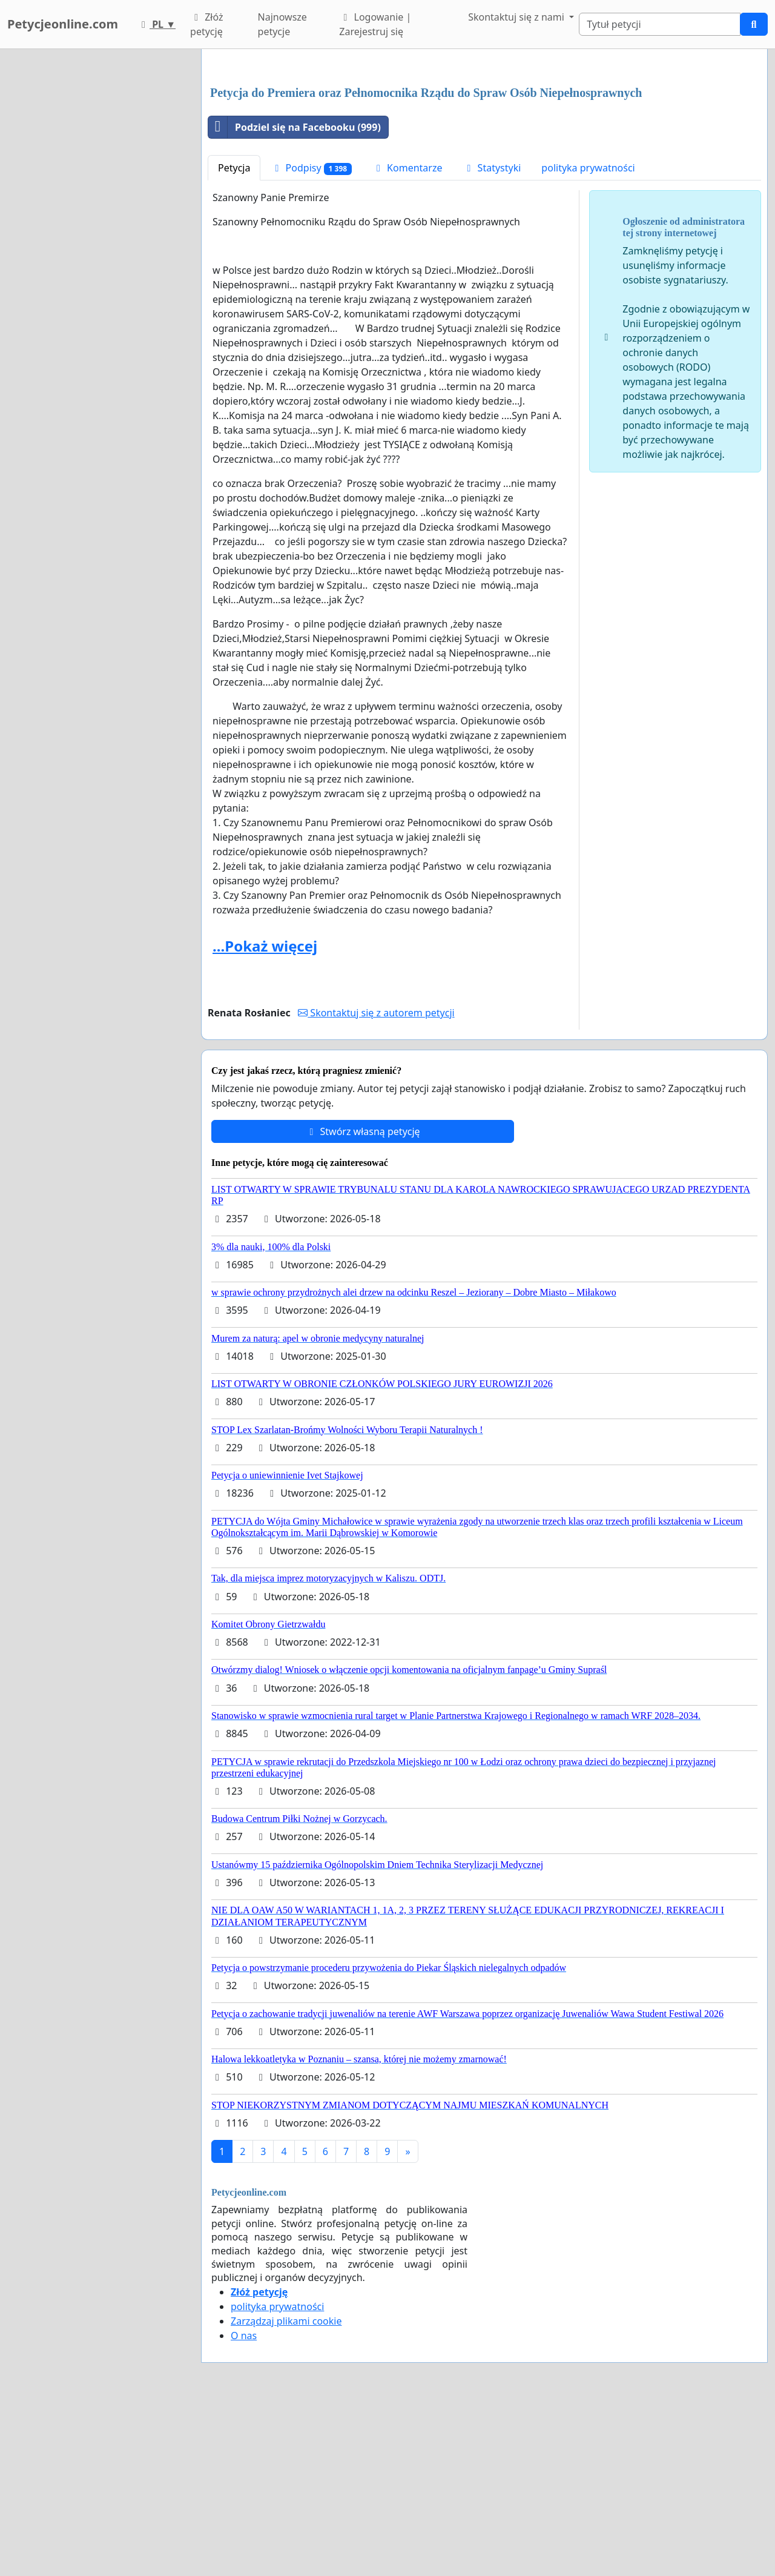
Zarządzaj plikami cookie (286, 2490)
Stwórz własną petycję (362, 1301)
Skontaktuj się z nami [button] (517, 17)
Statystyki (492, 337)
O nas (244, 2505)
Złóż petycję (206, 24)
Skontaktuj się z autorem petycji (376, 1182)
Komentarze (407, 337)
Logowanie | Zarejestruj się (375, 24)
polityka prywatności (588, 337)
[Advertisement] (484, 153)
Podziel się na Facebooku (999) (294, 297)
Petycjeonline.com (62, 24)
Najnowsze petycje (282, 24)
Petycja (234, 337)
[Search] (659, 24)
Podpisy (311, 338)
